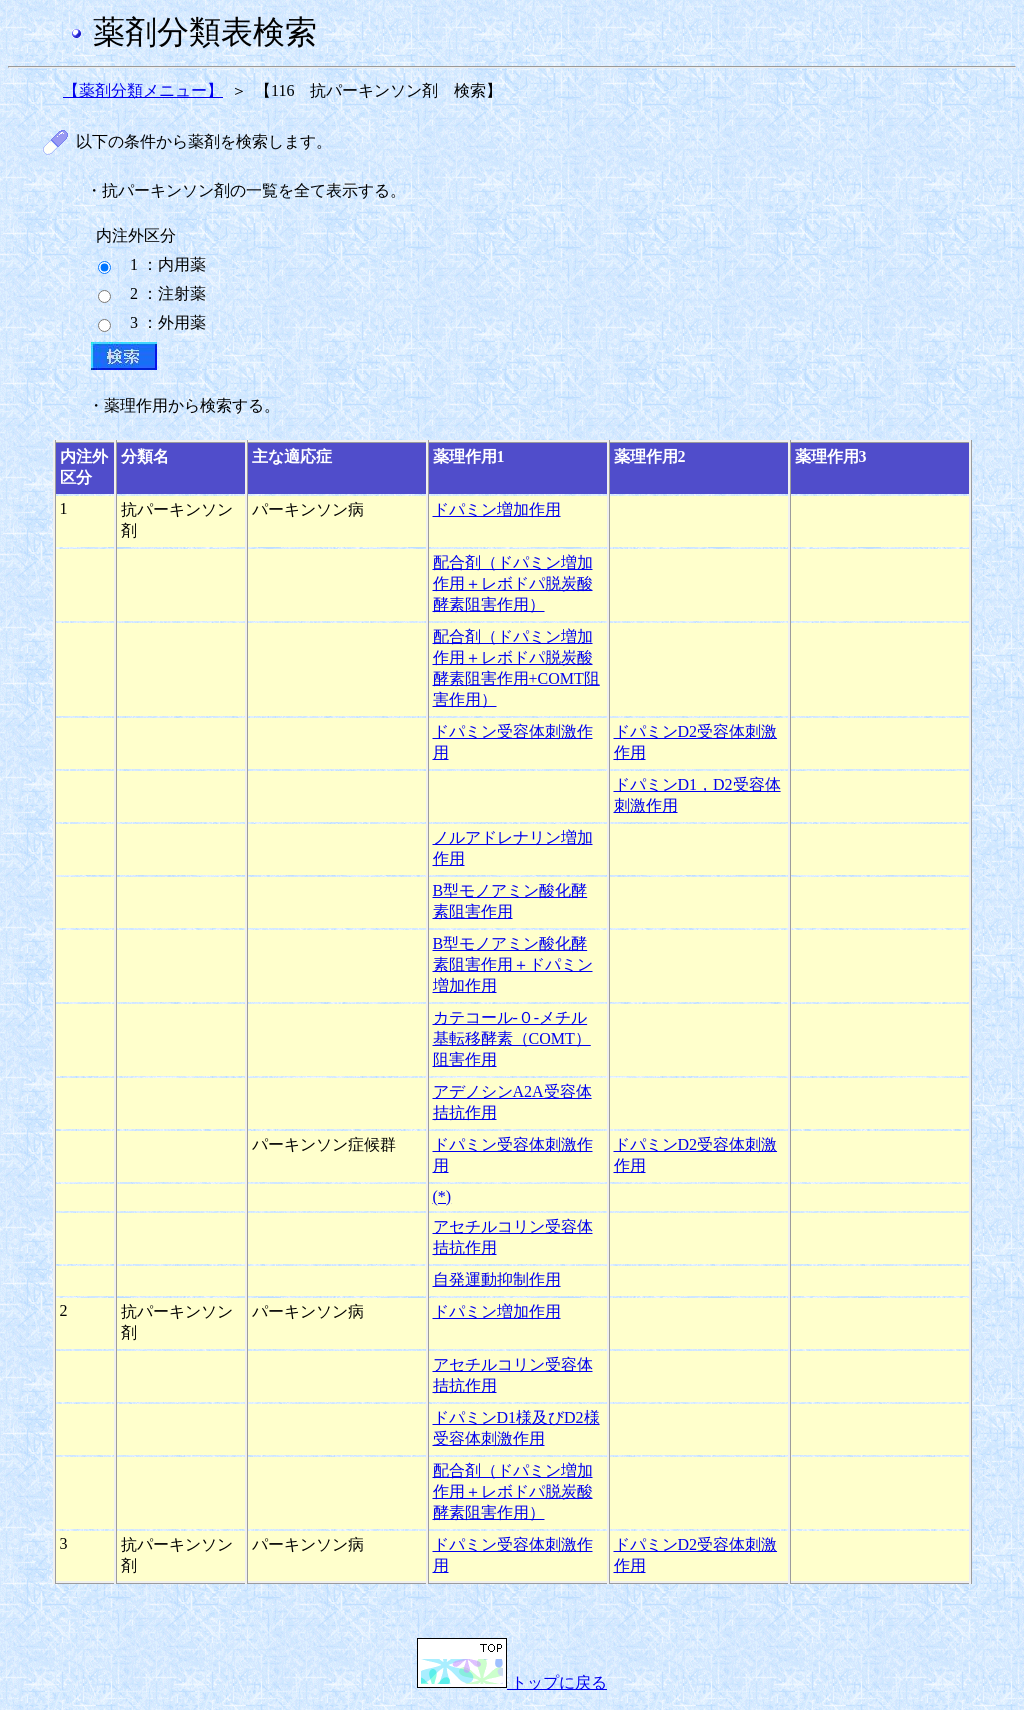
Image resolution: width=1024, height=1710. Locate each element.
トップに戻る (512, 1682)
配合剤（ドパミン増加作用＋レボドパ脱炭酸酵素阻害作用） (513, 583)
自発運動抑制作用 (497, 1279)
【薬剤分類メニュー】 (143, 90)
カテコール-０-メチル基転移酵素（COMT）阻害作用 (512, 1038)
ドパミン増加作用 (497, 509)
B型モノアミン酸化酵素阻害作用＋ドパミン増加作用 (513, 964)
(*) (442, 1196)
